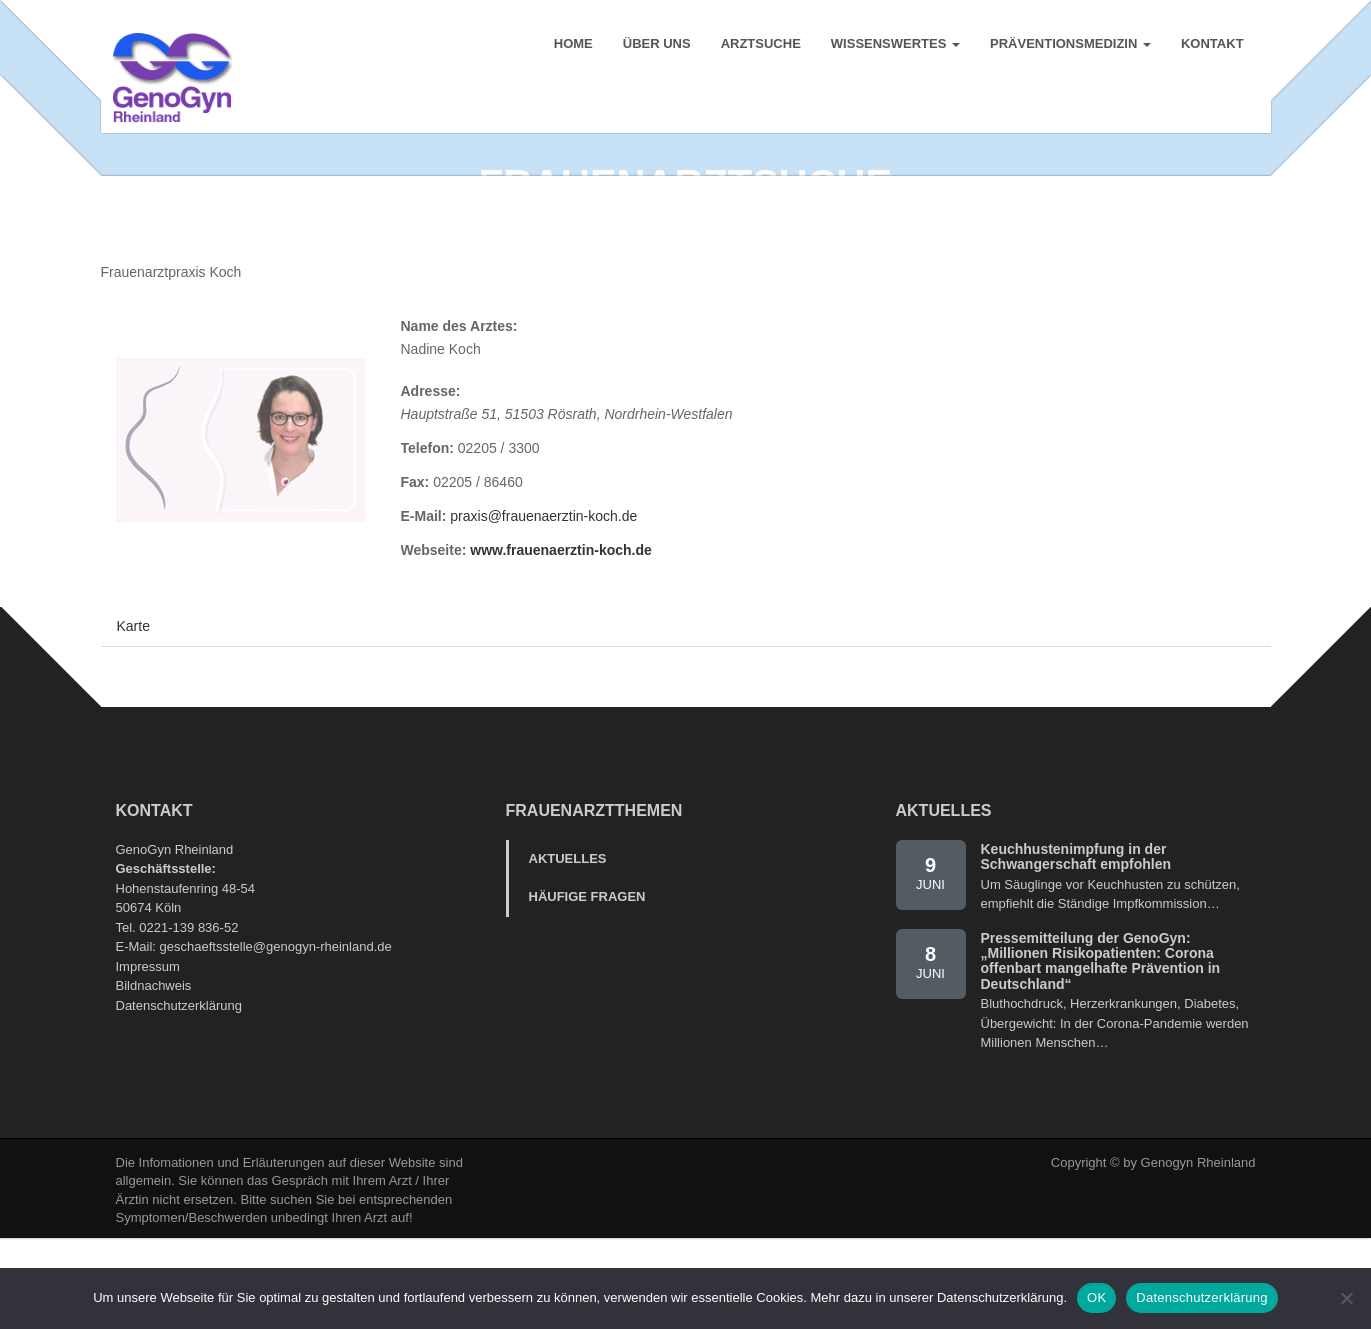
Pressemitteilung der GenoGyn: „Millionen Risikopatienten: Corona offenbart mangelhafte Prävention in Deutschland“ (1101, 1050)
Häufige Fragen (587, 985)
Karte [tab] (133, 715)
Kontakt (1209, 49)
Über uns (654, 49)
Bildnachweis (154, 1074)
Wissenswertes (892, 49)
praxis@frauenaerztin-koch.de (543, 605)
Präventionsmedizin (1067, 49)
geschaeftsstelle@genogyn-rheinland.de (276, 1035)
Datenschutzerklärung (179, 1094)
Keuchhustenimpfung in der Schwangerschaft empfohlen (1076, 945)
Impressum (148, 1055)
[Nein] (1346, 1298)
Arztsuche (758, 49)
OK (1096, 1297)
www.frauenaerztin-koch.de (561, 639)
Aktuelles (568, 947)
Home (570, 49)
